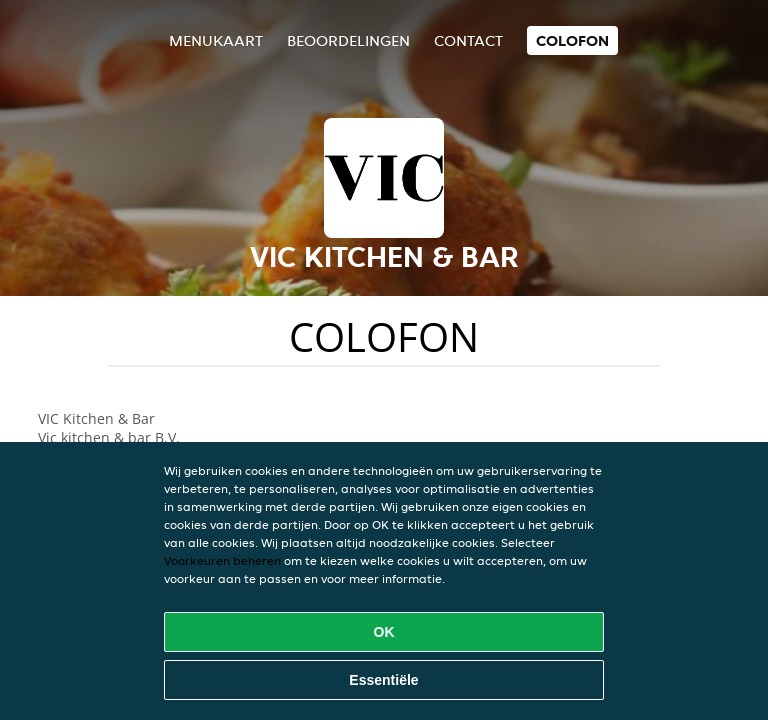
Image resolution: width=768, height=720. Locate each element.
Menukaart (216, 40)
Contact (468, 40)
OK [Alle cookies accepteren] (384, 632)
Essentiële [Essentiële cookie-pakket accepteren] (383, 680)
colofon (572, 40)
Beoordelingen (348, 40)
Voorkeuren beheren (222, 560)
